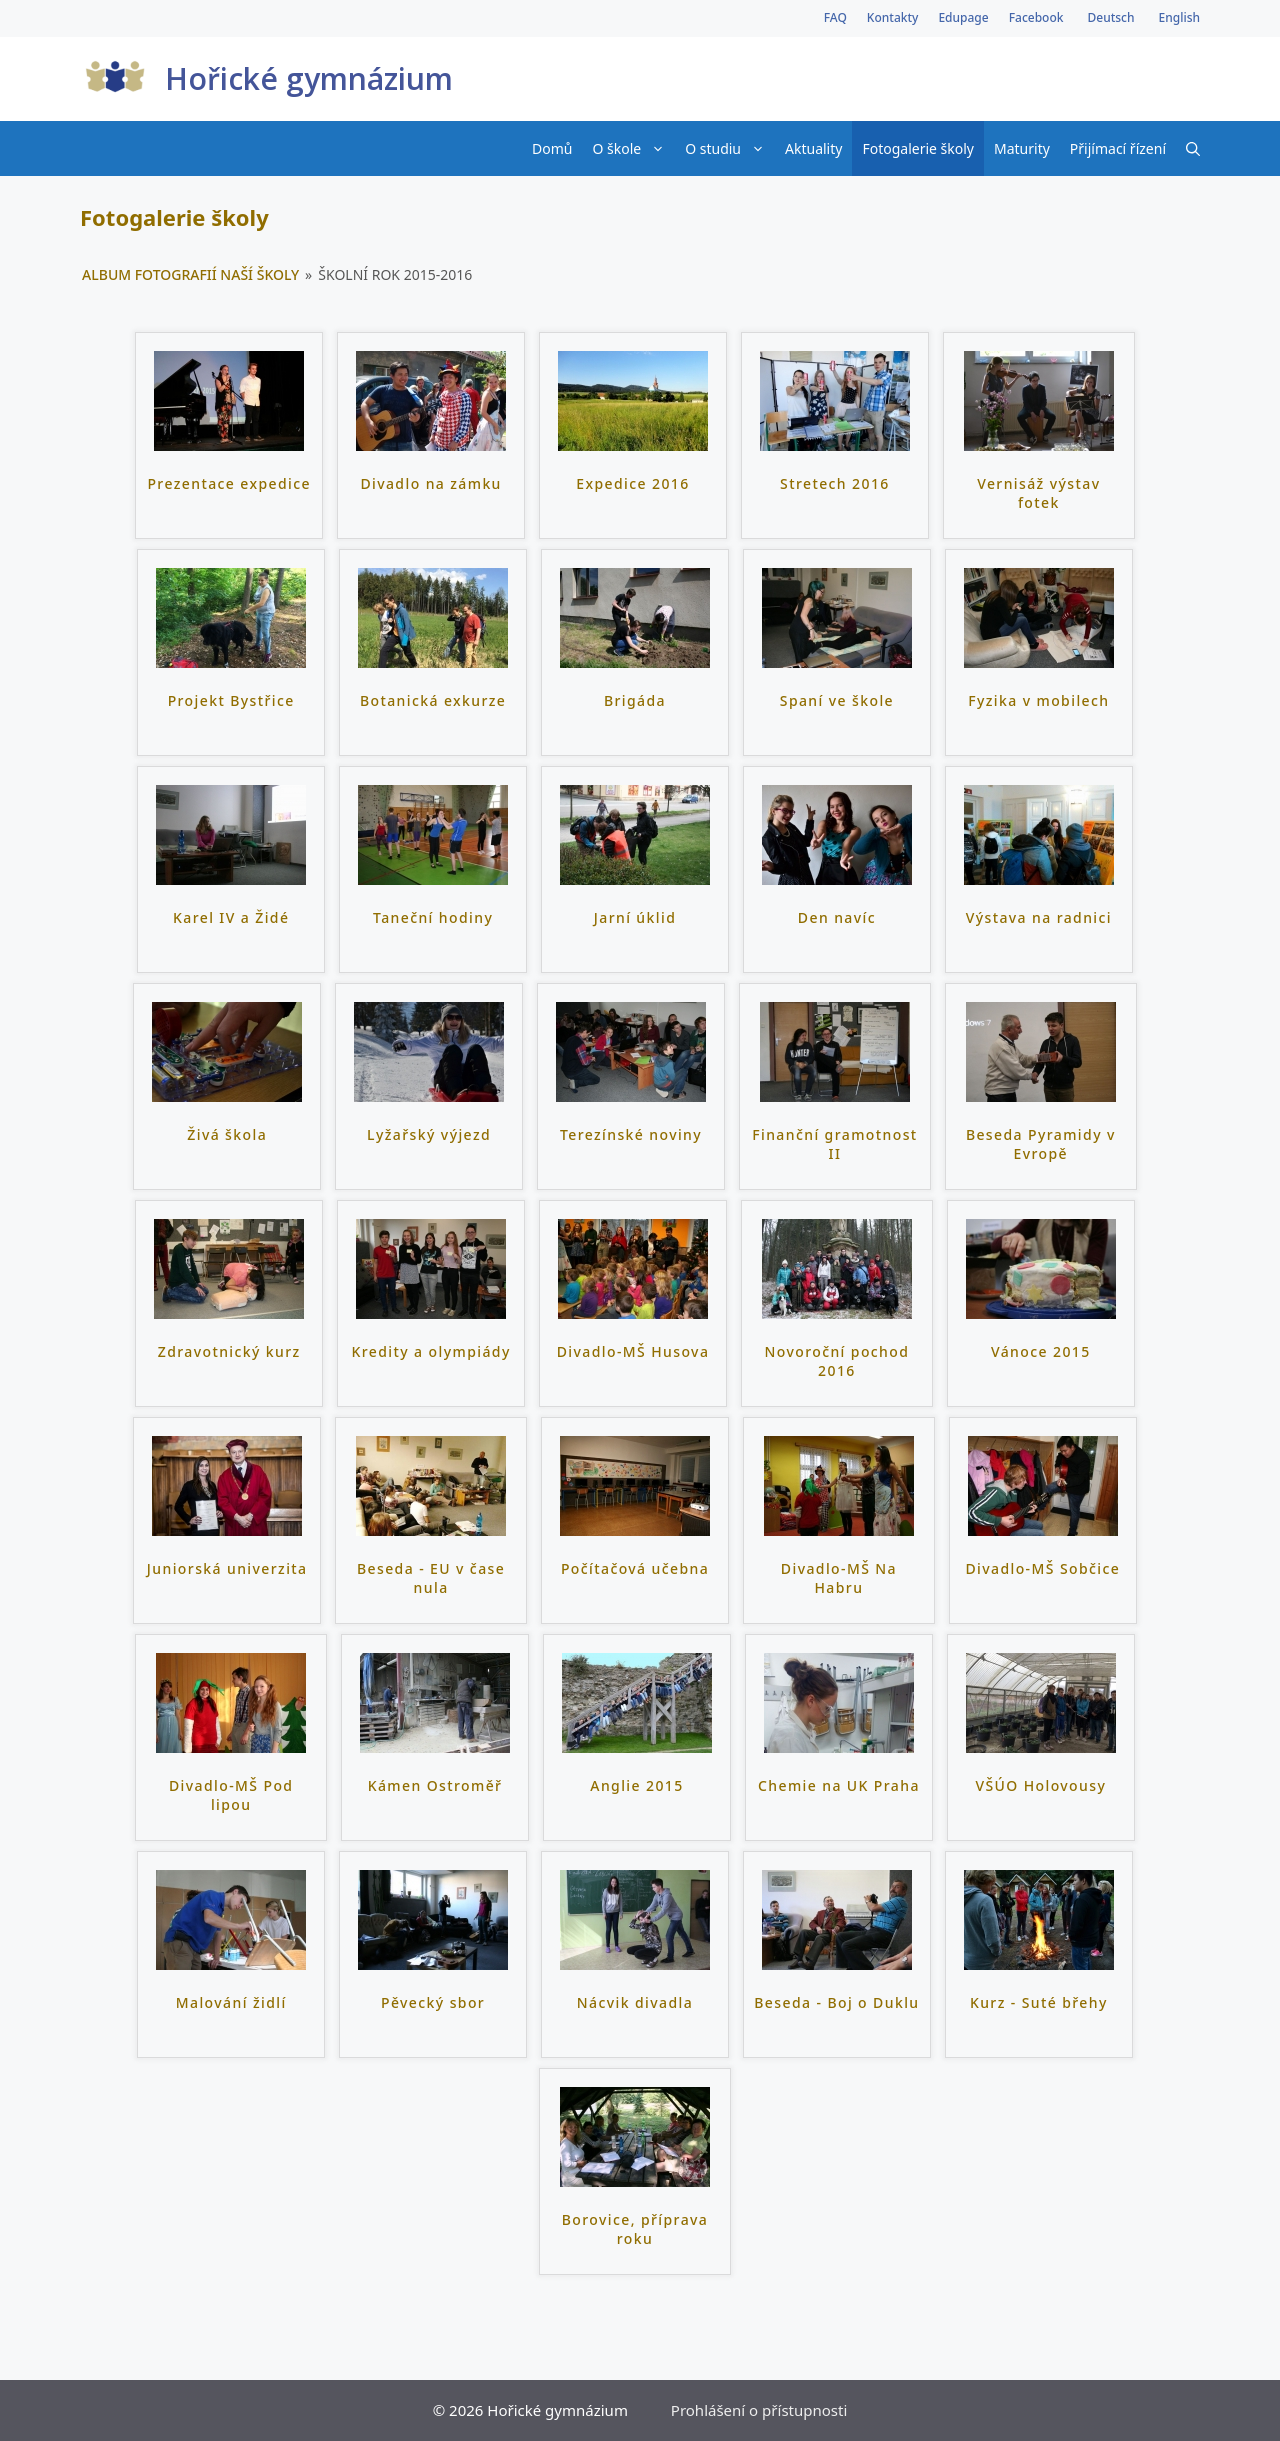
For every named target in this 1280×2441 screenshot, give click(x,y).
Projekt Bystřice (231, 700)
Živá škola (227, 1134)
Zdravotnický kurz (229, 1351)
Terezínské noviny (631, 1134)
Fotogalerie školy (918, 148)
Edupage (963, 17)
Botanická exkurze (433, 700)
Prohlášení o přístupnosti (759, 2410)
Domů (552, 148)
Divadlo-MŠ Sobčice (1042, 1568)
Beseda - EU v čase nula (431, 1578)
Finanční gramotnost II (834, 1144)
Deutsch (1110, 17)
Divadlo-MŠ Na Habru (839, 1578)
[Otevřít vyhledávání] (1193, 148)
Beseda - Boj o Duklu (836, 2002)
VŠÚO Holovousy (1040, 1785)
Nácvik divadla (635, 2002)
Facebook (1036, 17)
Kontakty (893, 17)
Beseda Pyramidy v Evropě (1041, 1144)
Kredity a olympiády (431, 1351)
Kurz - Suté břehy (1039, 2002)
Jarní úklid (635, 917)
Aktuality (813, 148)
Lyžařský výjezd (429, 1134)
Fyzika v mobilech (1038, 700)
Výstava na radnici (1039, 917)
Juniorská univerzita (227, 1568)
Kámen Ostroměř (435, 1785)
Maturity (1022, 148)
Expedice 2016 (632, 483)
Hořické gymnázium (309, 78)
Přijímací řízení (1118, 148)
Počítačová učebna (635, 1568)
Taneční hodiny (433, 917)
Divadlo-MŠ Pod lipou (231, 1795)
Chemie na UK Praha (839, 1785)
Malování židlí (231, 2002)
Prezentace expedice (229, 483)
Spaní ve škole (837, 700)
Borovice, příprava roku (635, 2229)
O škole (633, 148)
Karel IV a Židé (231, 917)
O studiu (730, 148)
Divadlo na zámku (430, 483)
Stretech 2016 (835, 483)
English (1179, 17)
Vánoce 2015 (1041, 1351)
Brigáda (635, 700)
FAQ (835, 17)
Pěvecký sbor (433, 2002)
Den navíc (837, 917)
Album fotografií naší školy (190, 274)
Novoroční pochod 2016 (836, 1361)
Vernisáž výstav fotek (1038, 493)
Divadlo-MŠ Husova (633, 1351)
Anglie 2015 (636, 1785)
